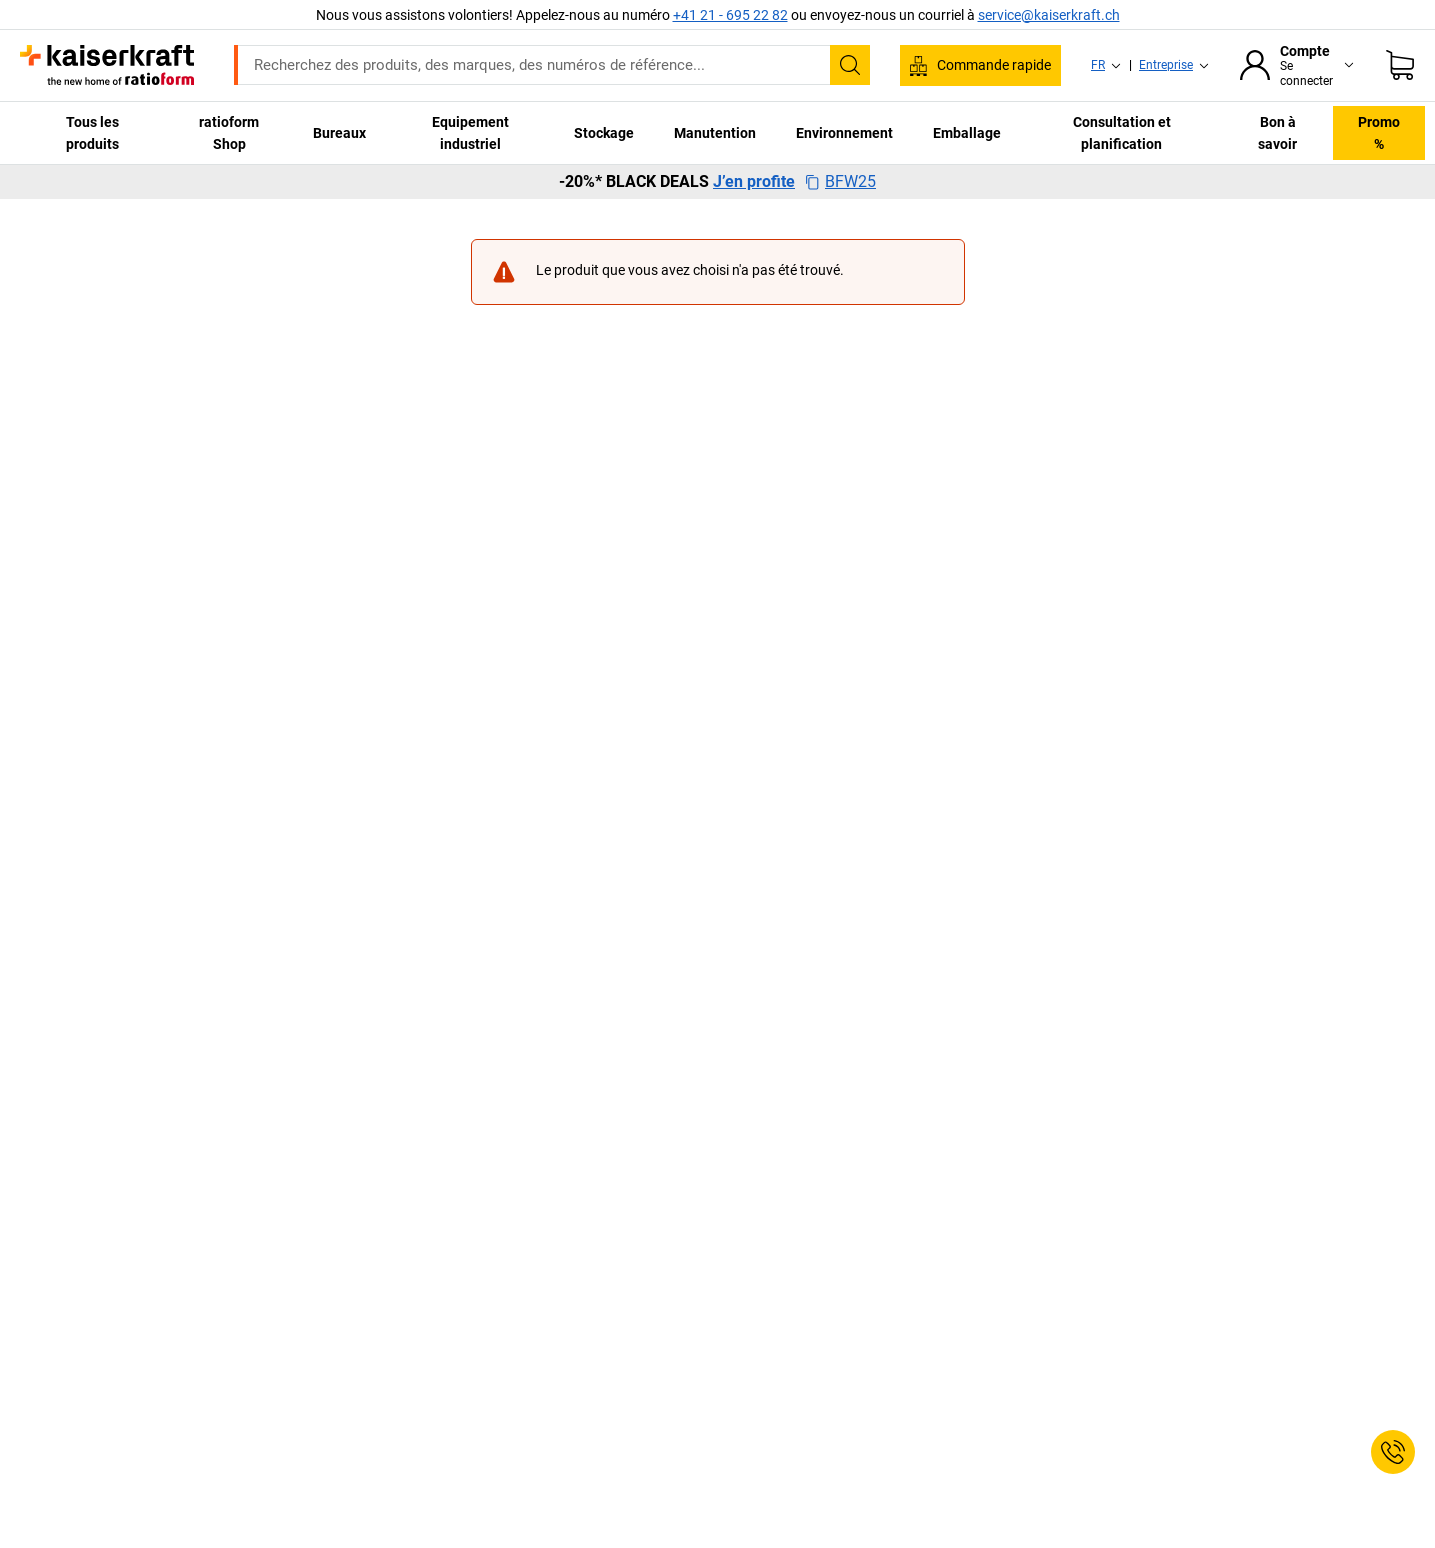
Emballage (967, 133)
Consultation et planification (1122, 133)
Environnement (844, 133)
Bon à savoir (1277, 133)
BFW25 (840, 182)
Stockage (604, 133)
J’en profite (754, 182)
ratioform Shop (229, 133)
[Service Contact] (1393, 1452)
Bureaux (339, 133)
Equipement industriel (470, 133)
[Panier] (1400, 65)
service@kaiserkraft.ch (1049, 15)
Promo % (1379, 133)
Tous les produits (92, 133)
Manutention (715, 133)
